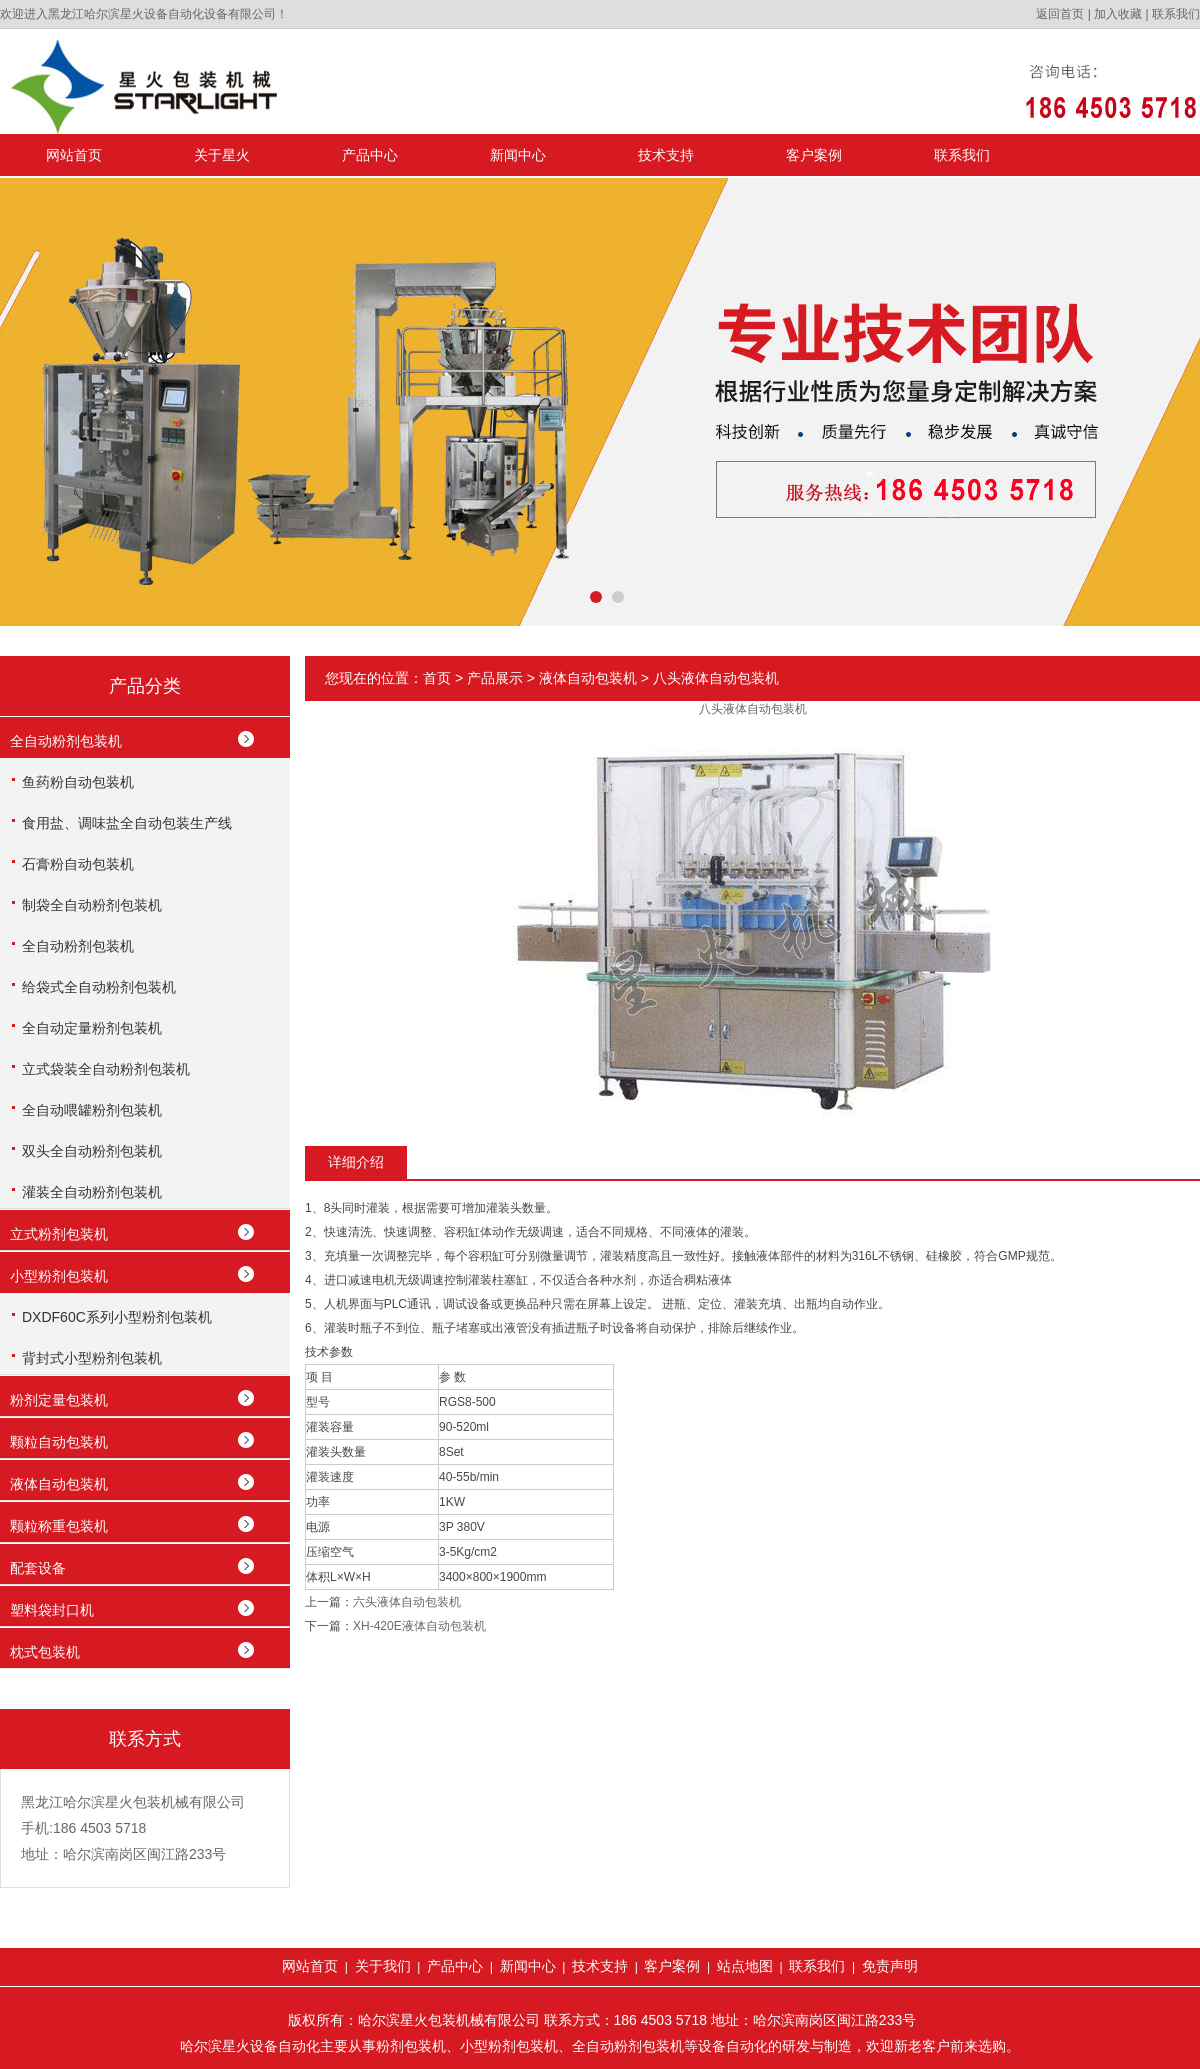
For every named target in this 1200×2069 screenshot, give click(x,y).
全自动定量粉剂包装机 (92, 1028)
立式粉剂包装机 (59, 1234)
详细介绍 (356, 1162)
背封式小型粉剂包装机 (92, 1358)
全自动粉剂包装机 (66, 741)
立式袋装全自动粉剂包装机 (106, 1069)
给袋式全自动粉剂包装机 (99, 987)
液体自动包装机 (59, 1484)
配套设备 (38, 1568)
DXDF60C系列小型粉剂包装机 (117, 1317)
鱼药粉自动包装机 (78, 782)
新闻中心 (518, 155)
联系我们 (1176, 14)
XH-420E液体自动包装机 (419, 1626)
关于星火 (222, 155)
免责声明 (890, 1966)
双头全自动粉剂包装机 (92, 1151)
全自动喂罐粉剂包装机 (92, 1110)
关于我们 (383, 1966)
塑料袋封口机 (52, 1610)
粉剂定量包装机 (59, 1400)
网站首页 (74, 155)
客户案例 (814, 155)
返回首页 (1060, 14)
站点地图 (745, 1966)
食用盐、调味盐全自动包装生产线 (127, 823)
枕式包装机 (45, 1652)
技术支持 (666, 155)
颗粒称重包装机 (59, 1526)
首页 (437, 678)
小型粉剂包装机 (59, 1276)
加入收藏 (1118, 14)
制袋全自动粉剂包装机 (92, 905)
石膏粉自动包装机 (78, 864)
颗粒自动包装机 (59, 1442)
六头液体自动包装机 (407, 1602)
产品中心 (370, 155)
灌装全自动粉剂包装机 (92, 1192)
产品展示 (495, 678)
